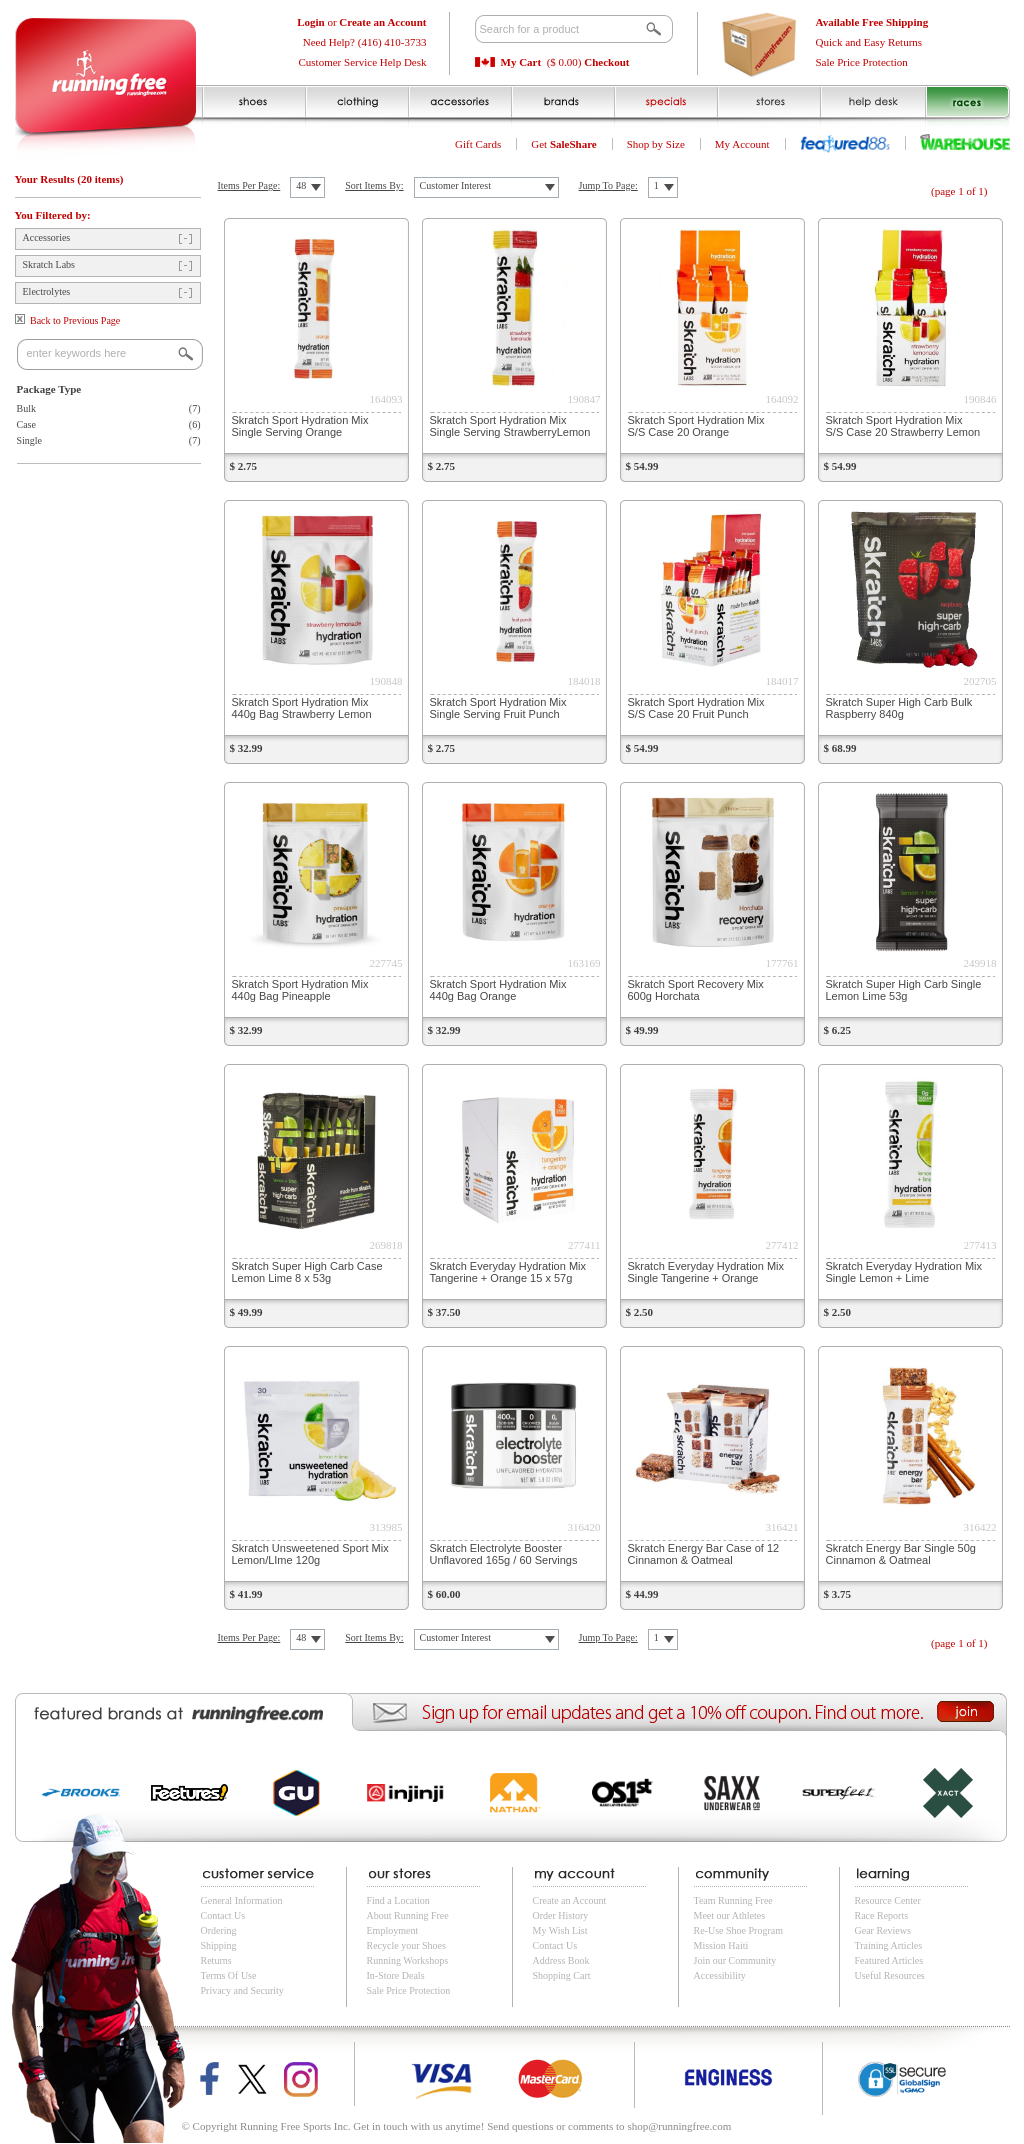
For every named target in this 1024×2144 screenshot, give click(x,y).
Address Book (561, 1960)
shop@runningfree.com (679, 2126)
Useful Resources (890, 1975)
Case (26, 424)
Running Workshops (408, 1960)
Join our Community (735, 1960)
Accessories (47, 237)
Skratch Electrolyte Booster (504, 1554)
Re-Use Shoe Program (738, 1930)
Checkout (606, 62)
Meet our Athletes (730, 1915)
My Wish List (560, 1930)
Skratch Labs (49, 264)
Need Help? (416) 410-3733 (365, 42)
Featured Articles (889, 1960)
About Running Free (408, 1915)
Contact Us (223, 1915)
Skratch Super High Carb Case (307, 1272)
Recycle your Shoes (406, 1945)
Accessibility (720, 1975)
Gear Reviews (883, 1930)
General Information (242, 1900)
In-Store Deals (396, 1975)
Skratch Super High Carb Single (904, 990)
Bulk (26, 408)
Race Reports (882, 1915)
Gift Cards (478, 144)
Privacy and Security (242, 1990)
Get (564, 144)
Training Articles (889, 1945)
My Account (742, 144)
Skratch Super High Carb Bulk (899, 708)
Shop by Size (656, 144)
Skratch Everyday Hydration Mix (508, 1272)
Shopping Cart (562, 1975)
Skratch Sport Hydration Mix (300, 426)
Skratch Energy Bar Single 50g (901, 1554)
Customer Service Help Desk (363, 62)
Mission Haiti (721, 1945)
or (361, 22)
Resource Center (888, 1900)
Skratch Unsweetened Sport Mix (310, 1554)
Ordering (219, 1930)
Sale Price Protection (862, 62)
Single (30, 440)
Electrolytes (47, 291)
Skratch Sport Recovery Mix (696, 990)
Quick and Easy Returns (869, 42)
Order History (561, 1915)
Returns (216, 1960)
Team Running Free (733, 1900)
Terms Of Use (229, 1975)
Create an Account (570, 1900)
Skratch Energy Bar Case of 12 (704, 1554)
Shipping (219, 1945)
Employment (393, 1930)
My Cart (521, 62)
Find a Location (398, 1900)
